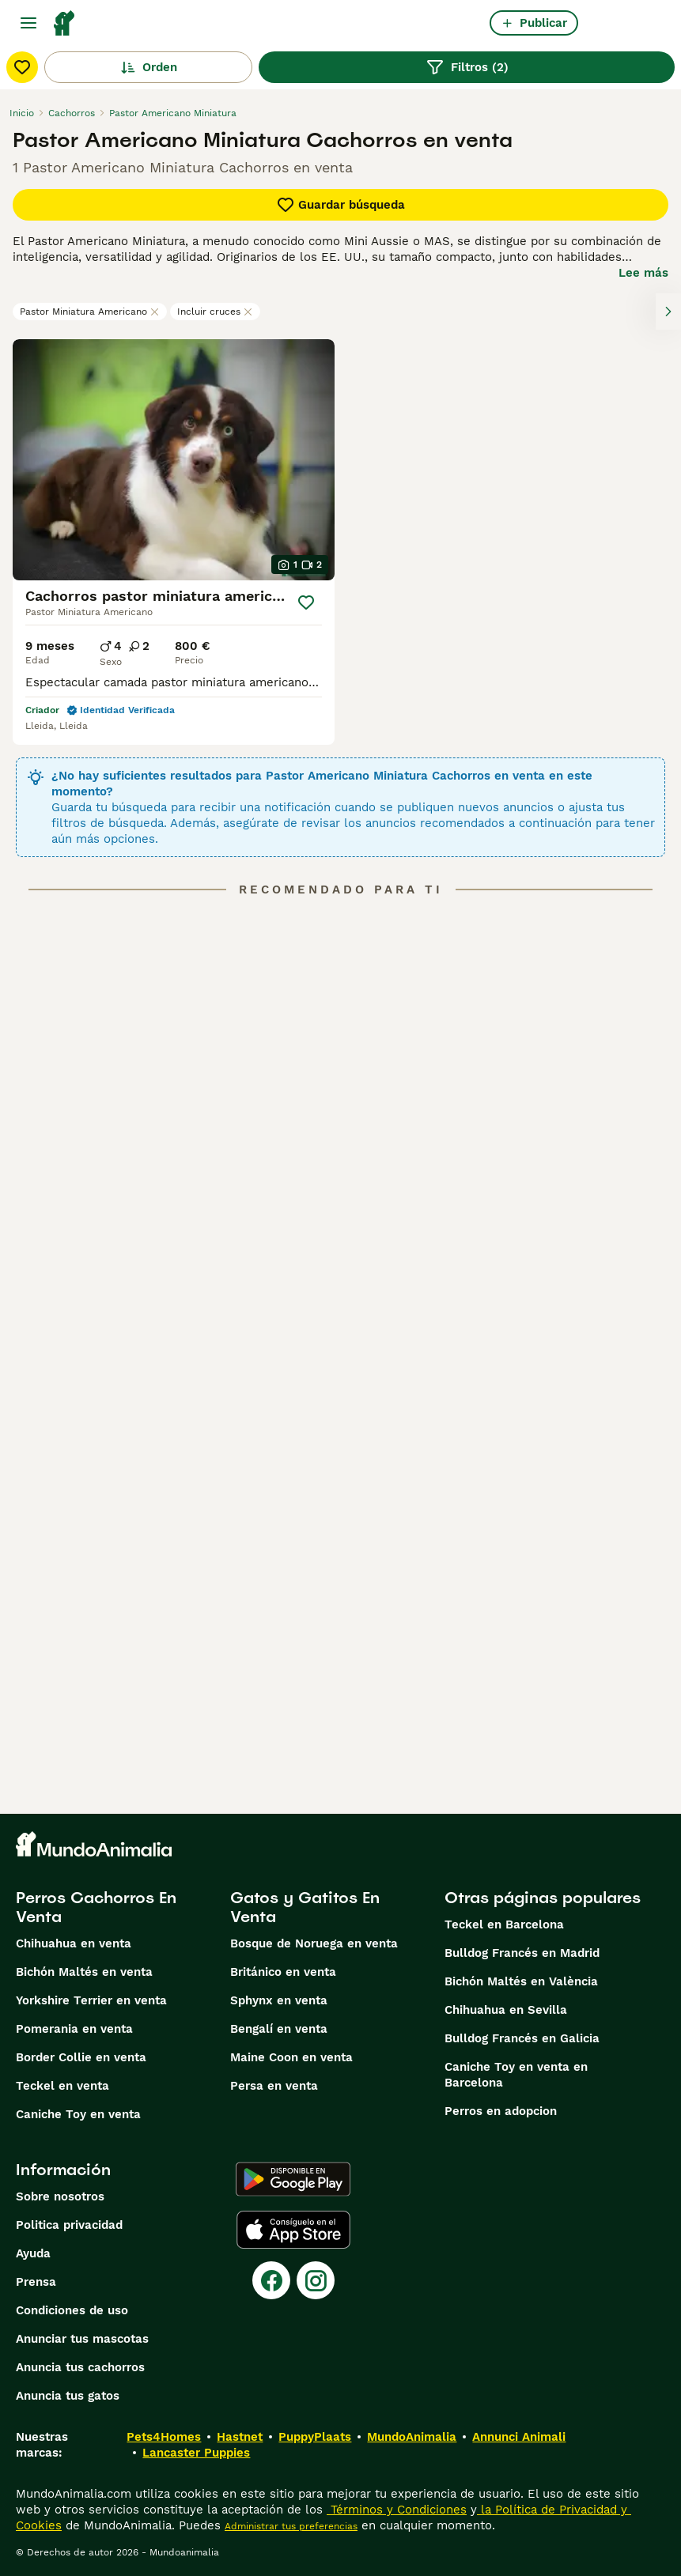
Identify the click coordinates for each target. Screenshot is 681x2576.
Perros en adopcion (501, 2111)
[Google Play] (293, 2179)
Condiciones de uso (72, 2310)
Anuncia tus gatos (67, 2396)
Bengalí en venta (278, 2029)
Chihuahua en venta (73, 1943)
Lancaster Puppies (196, 2453)
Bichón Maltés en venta (84, 1972)
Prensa (36, 2282)
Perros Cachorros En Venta (96, 1907)
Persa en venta (274, 2086)
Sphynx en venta (278, 2000)
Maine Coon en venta (291, 2057)
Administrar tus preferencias (291, 2526)
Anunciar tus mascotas (82, 2339)
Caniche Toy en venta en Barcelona (516, 2075)
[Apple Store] (293, 2230)
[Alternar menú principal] (28, 23)
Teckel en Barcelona (504, 1924)
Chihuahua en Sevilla (506, 2010)
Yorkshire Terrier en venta (91, 2000)
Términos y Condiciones (397, 2509)
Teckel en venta (62, 2086)
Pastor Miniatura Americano (90, 311)
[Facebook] (271, 2280)
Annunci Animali (519, 2437)
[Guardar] (306, 602)
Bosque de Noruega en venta (314, 1943)
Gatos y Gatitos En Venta (305, 1907)
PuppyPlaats (314, 2437)
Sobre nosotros (60, 2196)
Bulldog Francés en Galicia (522, 2038)
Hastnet (240, 2437)
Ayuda (33, 2253)
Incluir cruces (215, 311)
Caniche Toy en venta (78, 2114)
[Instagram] (316, 2280)
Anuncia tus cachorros (80, 2367)
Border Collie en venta (81, 2057)
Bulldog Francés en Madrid (522, 1953)
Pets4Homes (164, 2437)
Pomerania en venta (74, 2029)
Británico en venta (283, 1972)
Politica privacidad (69, 2225)
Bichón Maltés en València (521, 1981)
